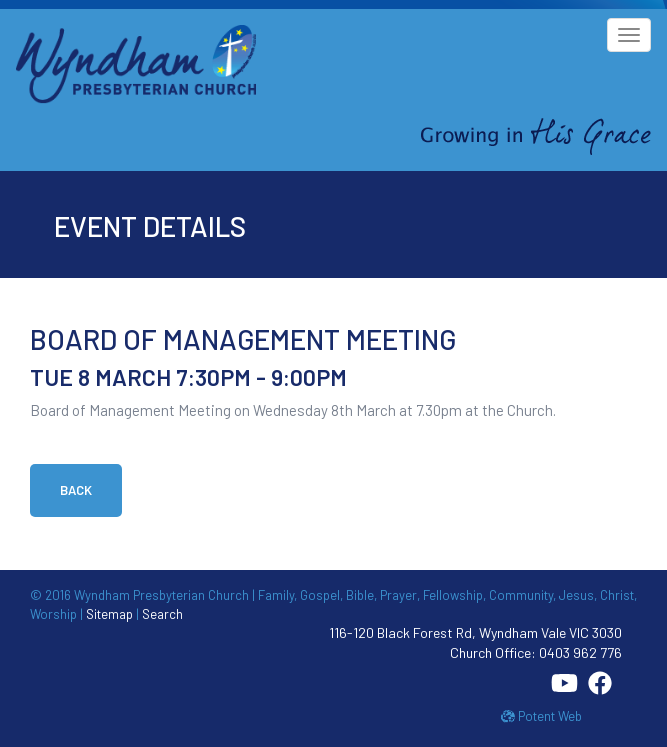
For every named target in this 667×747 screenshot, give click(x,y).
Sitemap (109, 614)
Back (76, 490)
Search (162, 614)
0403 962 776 (580, 652)
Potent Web (541, 716)
